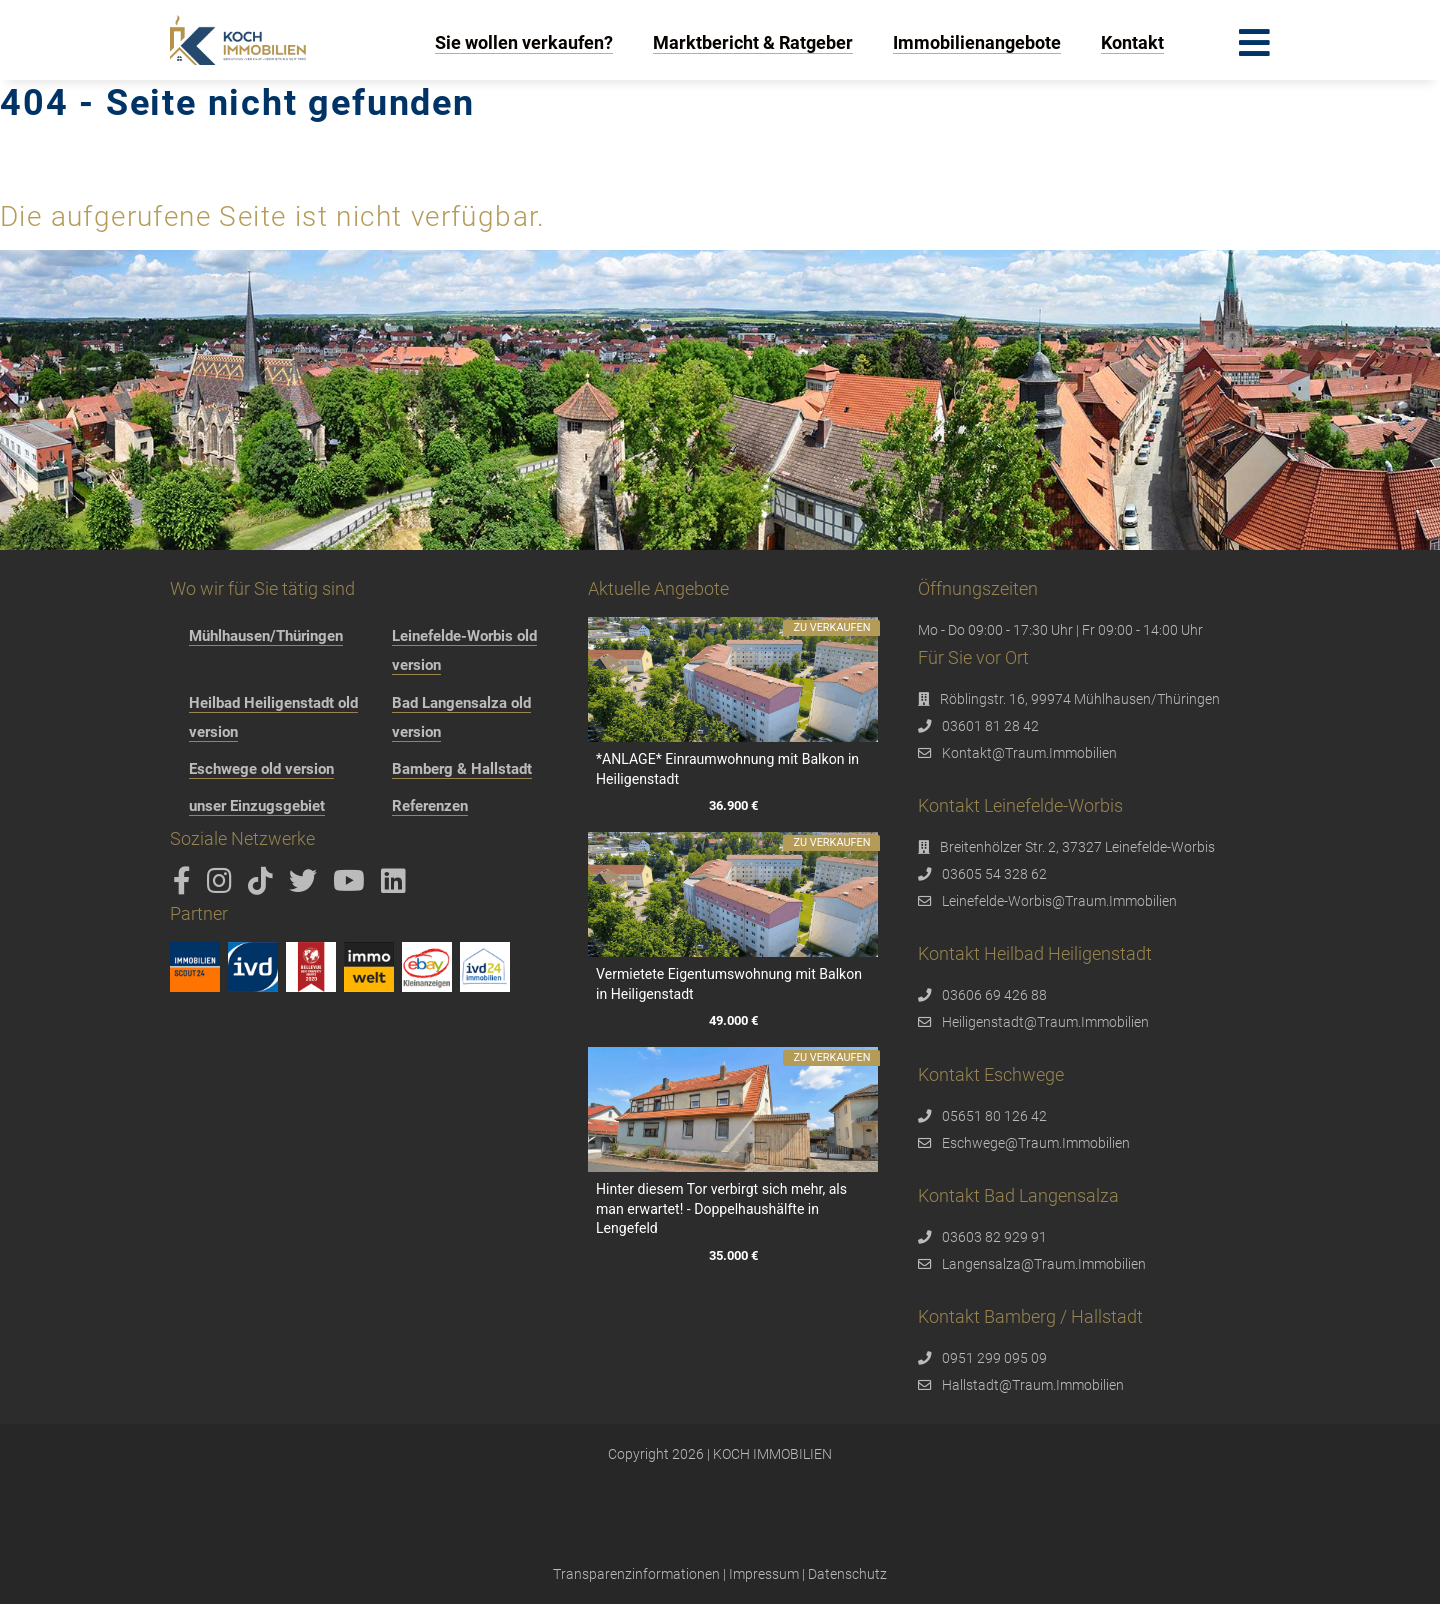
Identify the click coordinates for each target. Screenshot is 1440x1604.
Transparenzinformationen (636, 1574)
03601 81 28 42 (990, 726)
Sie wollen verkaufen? (524, 42)
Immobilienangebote (977, 42)
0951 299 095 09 (994, 1358)
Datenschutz (847, 1574)
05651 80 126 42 (994, 1116)
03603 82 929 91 (994, 1237)
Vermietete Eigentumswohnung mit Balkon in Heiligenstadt (729, 984)
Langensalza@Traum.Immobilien (1044, 1264)
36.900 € (732, 806)
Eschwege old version (261, 769)
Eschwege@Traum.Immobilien (1036, 1143)
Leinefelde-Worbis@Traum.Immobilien (1059, 901)
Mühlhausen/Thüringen (266, 636)
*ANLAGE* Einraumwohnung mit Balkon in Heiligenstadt (727, 769)
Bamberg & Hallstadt (462, 769)
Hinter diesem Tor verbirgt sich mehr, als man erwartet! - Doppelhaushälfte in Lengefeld (721, 1208)
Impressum (764, 1574)
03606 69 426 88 (994, 995)
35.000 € (732, 1255)
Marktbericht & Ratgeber (753, 42)
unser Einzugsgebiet (257, 806)
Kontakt (1132, 42)
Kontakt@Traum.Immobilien (1029, 753)
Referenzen (430, 806)
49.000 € (732, 1021)
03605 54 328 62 (994, 874)
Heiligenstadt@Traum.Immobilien (1045, 1022)
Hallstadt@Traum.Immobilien (1033, 1385)
